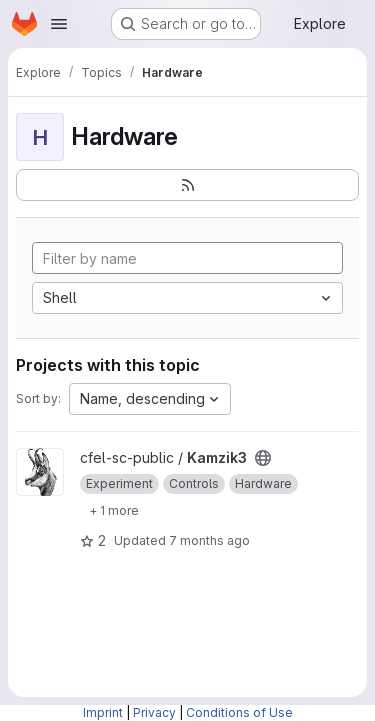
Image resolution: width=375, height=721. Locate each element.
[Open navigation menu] (59, 24)
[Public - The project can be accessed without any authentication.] (263, 458)
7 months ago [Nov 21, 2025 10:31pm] (209, 540)
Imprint (103, 712)
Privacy (154, 712)
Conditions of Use (239, 712)
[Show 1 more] (114, 510)
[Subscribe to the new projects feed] (187, 185)
